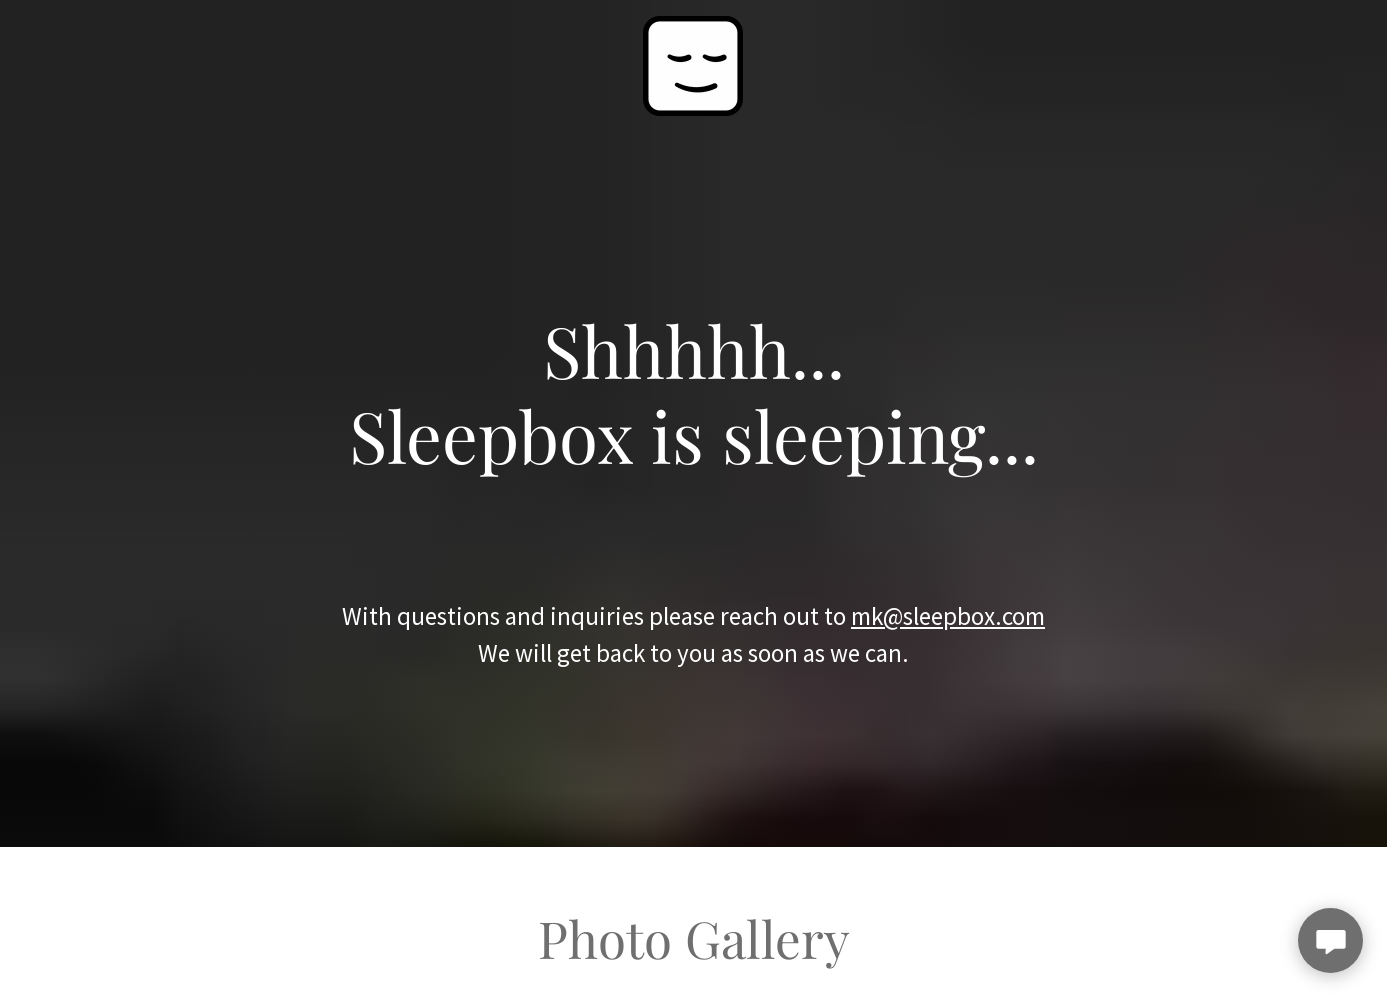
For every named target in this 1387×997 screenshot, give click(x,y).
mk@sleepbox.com (948, 616)
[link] (693, 63)
